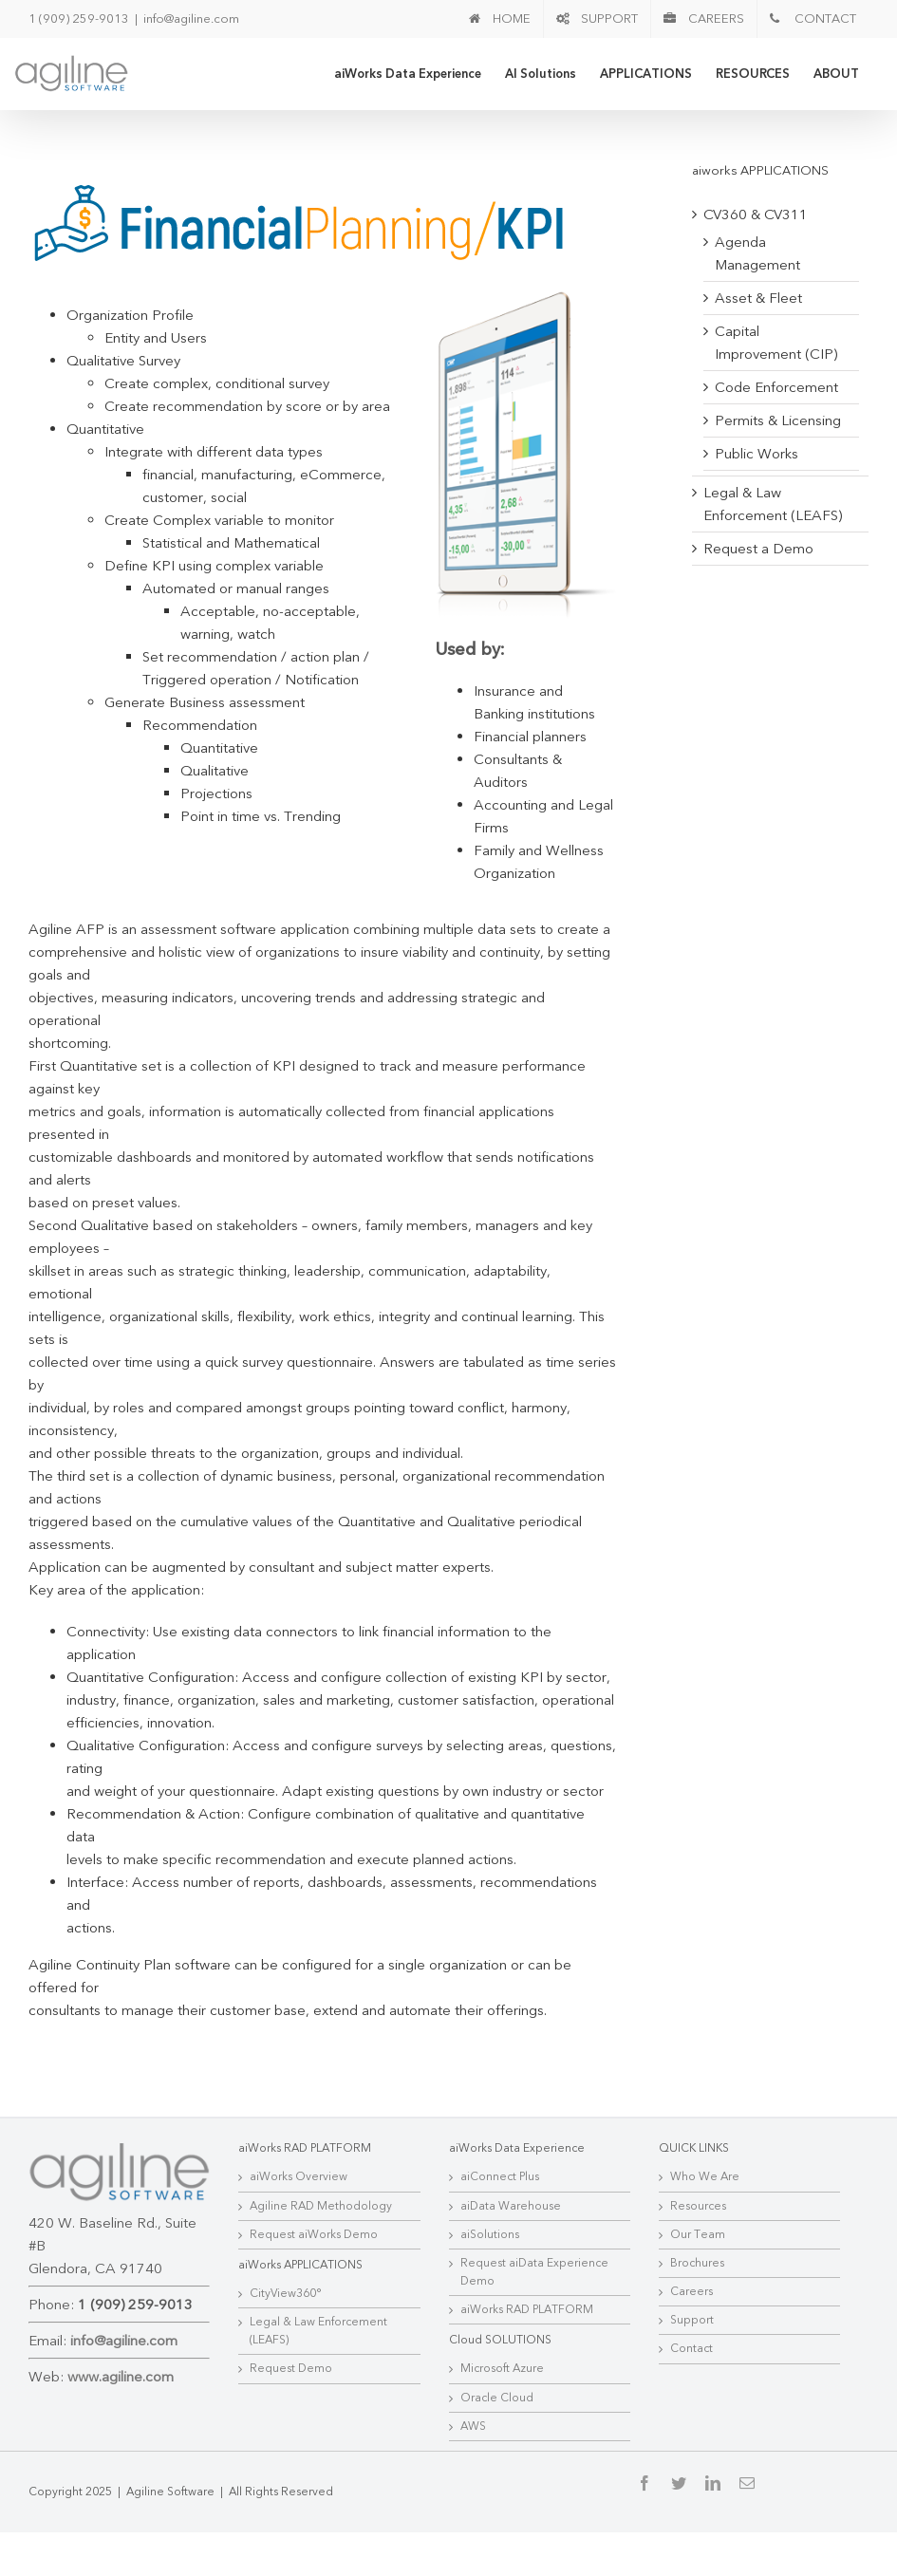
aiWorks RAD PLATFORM (522, 2373)
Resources (691, 2270)
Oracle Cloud (492, 2462)
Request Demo (289, 2433)
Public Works (750, 453)
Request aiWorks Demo (312, 2298)
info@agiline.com (191, 19)
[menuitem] (491, 19)
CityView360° (284, 2357)
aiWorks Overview (297, 2241)
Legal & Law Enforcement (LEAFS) (316, 2395)
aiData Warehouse (506, 2270)
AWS (468, 2490)
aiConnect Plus (495, 2241)
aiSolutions (485, 2298)
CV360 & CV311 (749, 214)
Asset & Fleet (751, 298)
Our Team (691, 2298)
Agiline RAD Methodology (319, 2270)
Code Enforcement (770, 387)
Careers (684, 2355)
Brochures (690, 2327)
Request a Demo (752, 548)
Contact (684, 2413)
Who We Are (698, 2241)
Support (685, 2384)
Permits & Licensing (771, 420)
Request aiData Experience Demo (530, 2336)
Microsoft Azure (497, 2433)
